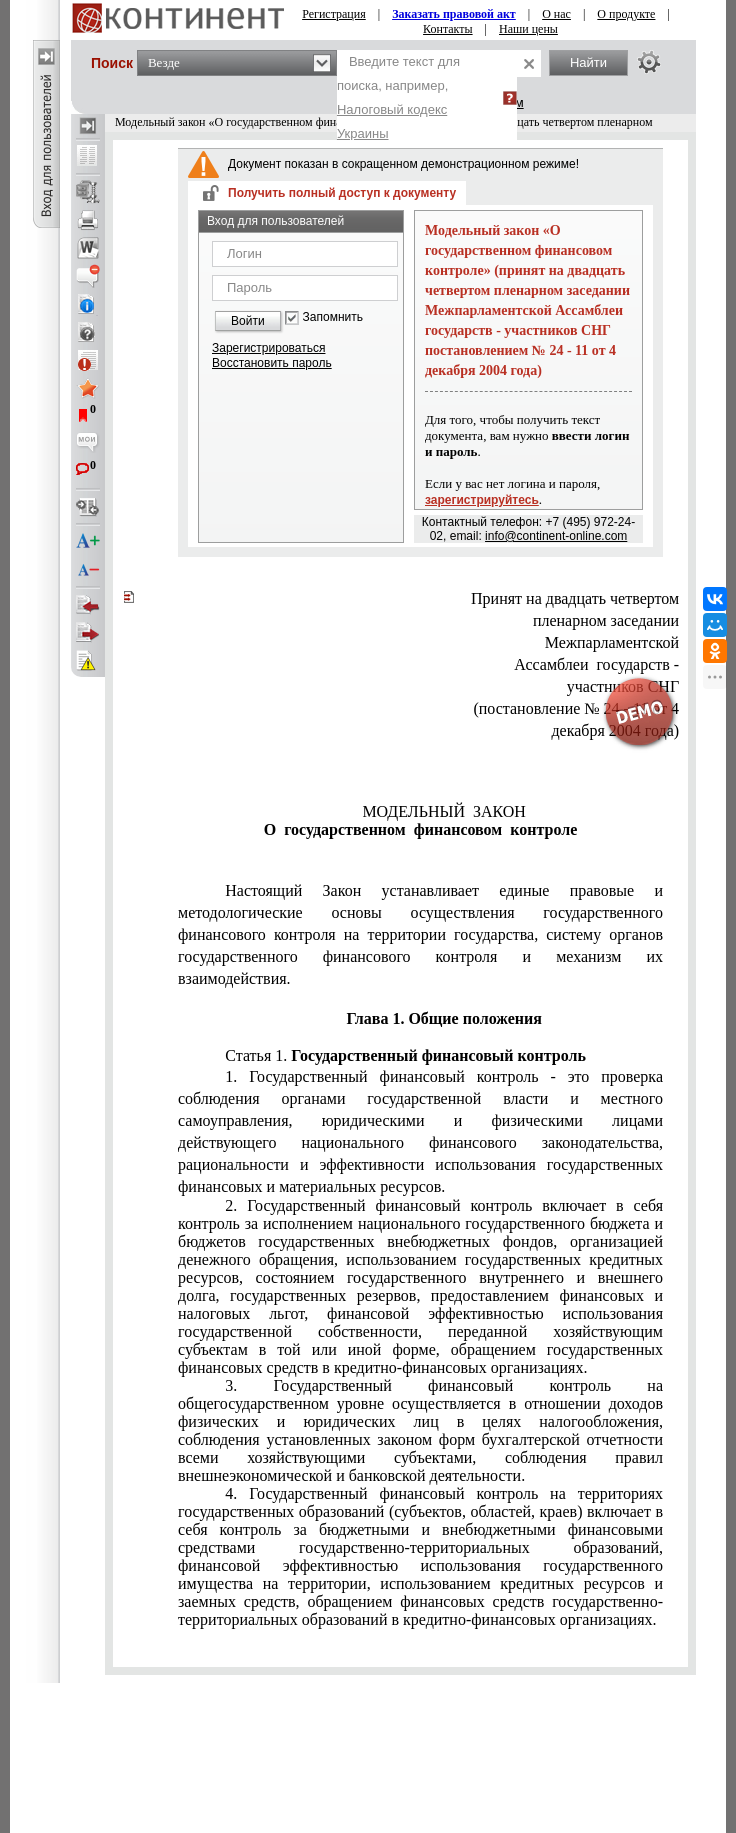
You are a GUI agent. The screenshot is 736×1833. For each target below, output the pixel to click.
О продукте (626, 14)
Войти (248, 321)
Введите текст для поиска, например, (398, 97)
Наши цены (528, 29)
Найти (588, 62)
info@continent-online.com (556, 536)
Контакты (448, 29)
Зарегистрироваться (268, 348)
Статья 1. (405, 1055)
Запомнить (333, 317)
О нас (556, 14)
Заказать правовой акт (454, 14)
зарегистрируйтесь (482, 500)
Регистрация (334, 14)
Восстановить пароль (272, 363)
